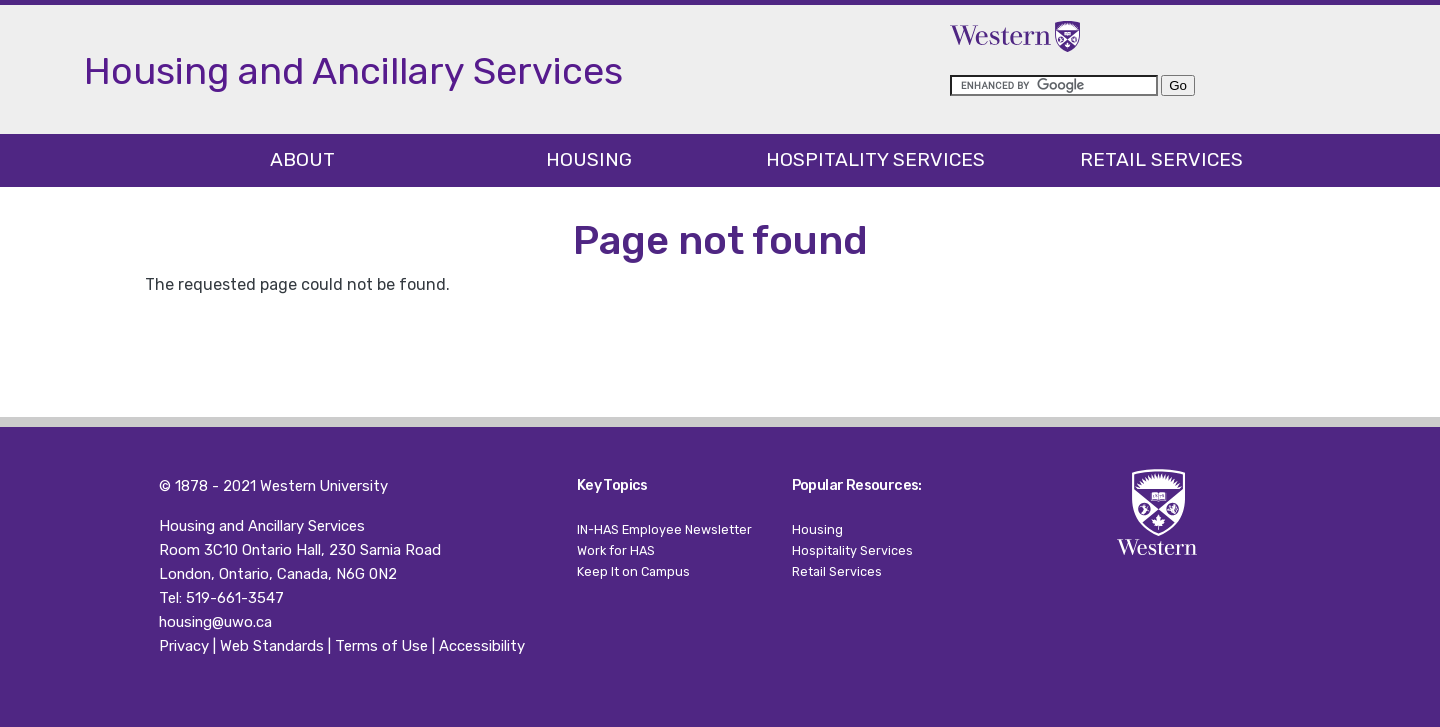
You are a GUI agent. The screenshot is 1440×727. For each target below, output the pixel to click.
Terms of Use (381, 646)
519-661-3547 (235, 598)
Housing (589, 159)
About (302, 159)
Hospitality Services (875, 159)
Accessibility (482, 646)
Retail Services (1161, 159)
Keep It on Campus (633, 571)
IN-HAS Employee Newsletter (664, 529)
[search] (1054, 85)
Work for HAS (616, 550)
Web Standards (272, 646)
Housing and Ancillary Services (262, 526)
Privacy (184, 646)
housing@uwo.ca (215, 622)
